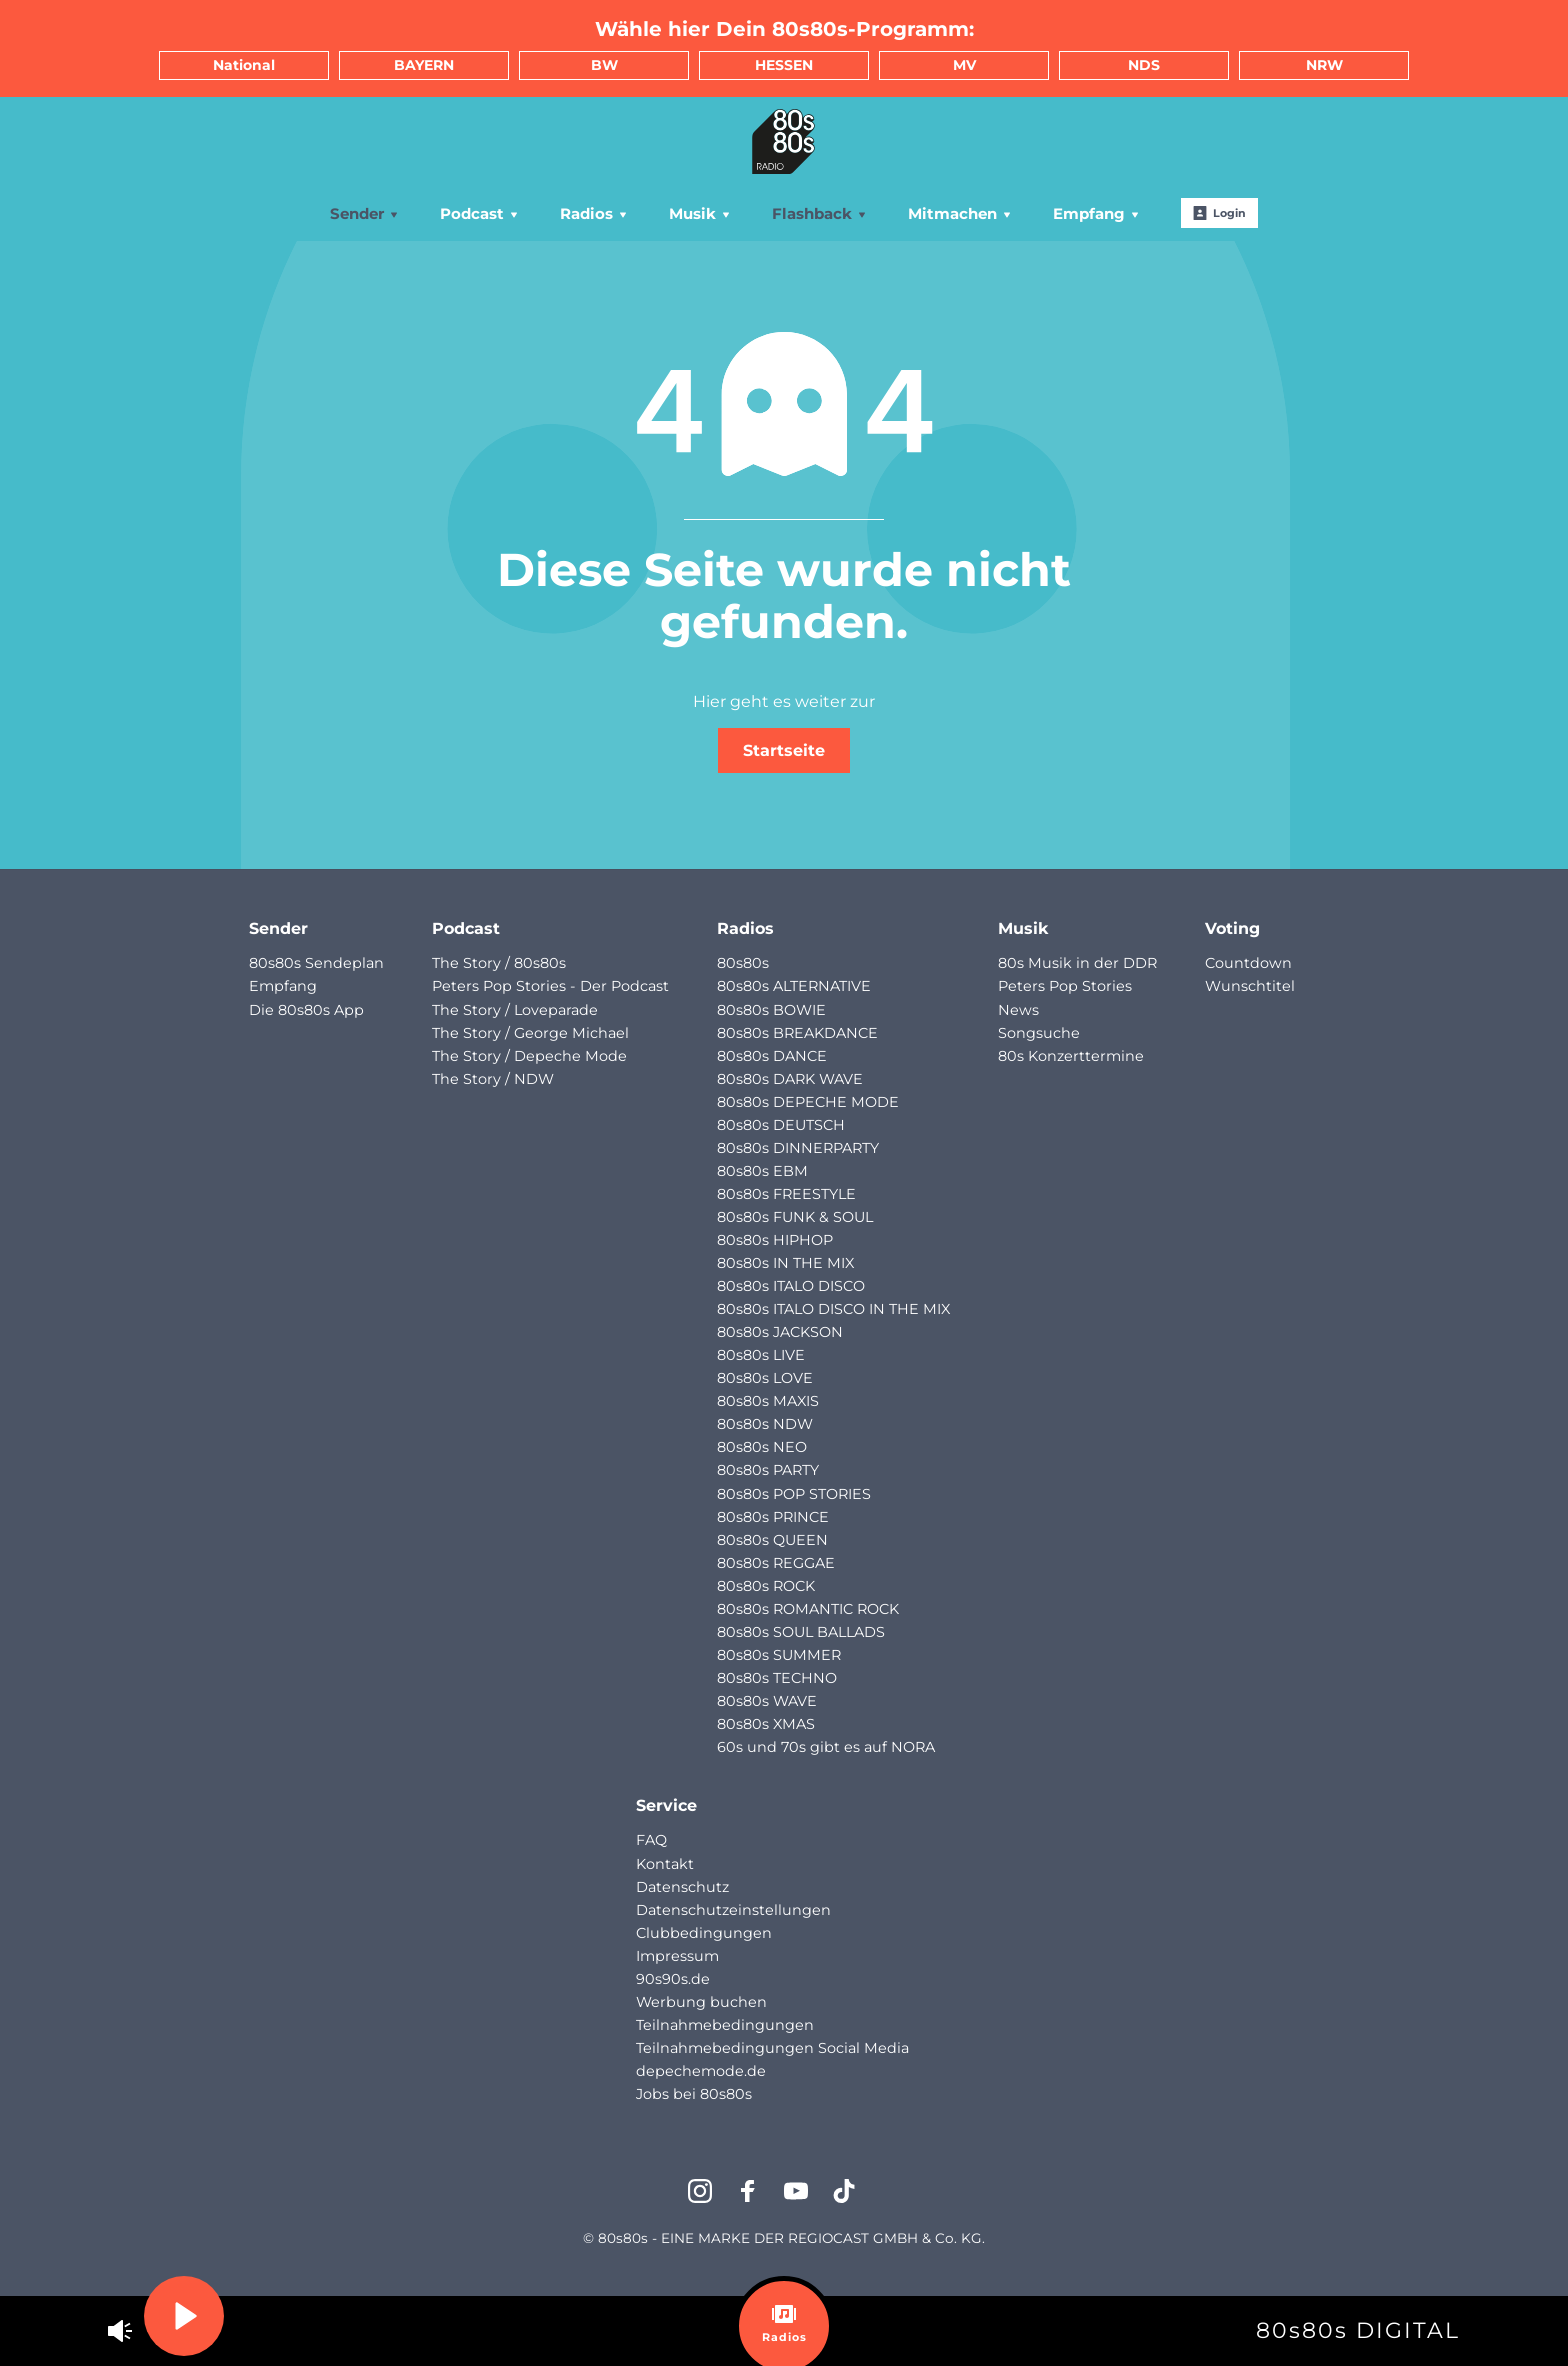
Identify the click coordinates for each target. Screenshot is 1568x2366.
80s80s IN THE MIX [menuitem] (785, 1263)
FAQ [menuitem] (651, 1840)
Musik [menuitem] (700, 213)
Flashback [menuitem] (820, 213)
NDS (1144, 65)
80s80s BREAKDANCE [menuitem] (797, 1033)
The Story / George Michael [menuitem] (530, 1033)
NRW (1324, 65)
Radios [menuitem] (594, 213)
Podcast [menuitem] (480, 213)
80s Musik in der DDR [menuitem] (1077, 963)
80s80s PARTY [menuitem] (768, 1470)
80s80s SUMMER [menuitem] (779, 1655)
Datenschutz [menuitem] (682, 1887)
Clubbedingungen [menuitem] (704, 1933)
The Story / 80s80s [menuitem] (499, 963)
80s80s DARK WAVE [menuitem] (790, 1079)
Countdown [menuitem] (1248, 963)
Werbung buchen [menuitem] (701, 2002)
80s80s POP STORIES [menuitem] (794, 1494)
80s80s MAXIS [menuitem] (768, 1401)
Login (1219, 213)
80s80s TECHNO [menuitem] (777, 1678)
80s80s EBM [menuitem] (762, 1171)
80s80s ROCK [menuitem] (766, 1586)
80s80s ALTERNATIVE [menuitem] (794, 986)
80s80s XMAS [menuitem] (766, 1724)
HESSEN (784, 65)
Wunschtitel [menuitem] (1250, 986)
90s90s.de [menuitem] (673, 1979)
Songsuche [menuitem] (1039, 1033)
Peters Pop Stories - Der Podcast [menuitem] (550, 986)
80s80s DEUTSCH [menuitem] (781, 1125)
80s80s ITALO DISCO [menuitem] (791, 1286)
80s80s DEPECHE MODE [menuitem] (808, 1102)
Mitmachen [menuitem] (960, 213)
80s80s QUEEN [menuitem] (772, 1540)
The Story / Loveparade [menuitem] (515, 1010)
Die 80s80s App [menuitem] (306, 1010)
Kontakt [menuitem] (665, 1864)
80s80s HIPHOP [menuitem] (775, 1240)
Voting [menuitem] (1232, 928)
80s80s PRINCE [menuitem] (773, 1517)
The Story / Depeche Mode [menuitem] (529, 1056)
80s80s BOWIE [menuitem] (771, 1010)
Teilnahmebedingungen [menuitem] (725, 2025)
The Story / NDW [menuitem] (493, 1079)
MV (964, 65)
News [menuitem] (1018, 1010)
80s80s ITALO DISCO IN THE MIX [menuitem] (833, 1309)
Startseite (784, 750)
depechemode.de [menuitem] (701, 2071)
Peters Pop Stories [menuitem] (1065, 986)
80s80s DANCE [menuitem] (772, 1056)
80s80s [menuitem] (743, 963)
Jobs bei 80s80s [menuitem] (694, 2094)
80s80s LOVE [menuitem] (765, 1378)
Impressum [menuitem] (677, 1956)
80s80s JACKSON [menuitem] (780, 1332)
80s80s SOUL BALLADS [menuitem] (801, 1632)
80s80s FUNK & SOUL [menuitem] (795, 1217)
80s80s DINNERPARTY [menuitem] (798, 1148)
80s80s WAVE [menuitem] (767, 1701)
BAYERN (424, 65)
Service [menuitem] (666, 1805)
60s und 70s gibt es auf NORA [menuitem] (826, 1747)
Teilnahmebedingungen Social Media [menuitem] (772, 2048)
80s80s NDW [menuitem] (765, 1424)
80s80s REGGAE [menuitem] (776, 1563)
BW (604, 65)
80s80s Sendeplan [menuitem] (316, 963)
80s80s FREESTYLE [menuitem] (786, 1194)
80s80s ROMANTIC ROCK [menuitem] (808, 1609)
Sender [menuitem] (365, 213)
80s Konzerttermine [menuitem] (1071, 1056)
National (244, 65)
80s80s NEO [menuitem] (762, 1447)
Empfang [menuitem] (1097, 213)
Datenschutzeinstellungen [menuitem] (733, 1910)
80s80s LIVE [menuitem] (761, 1355)
